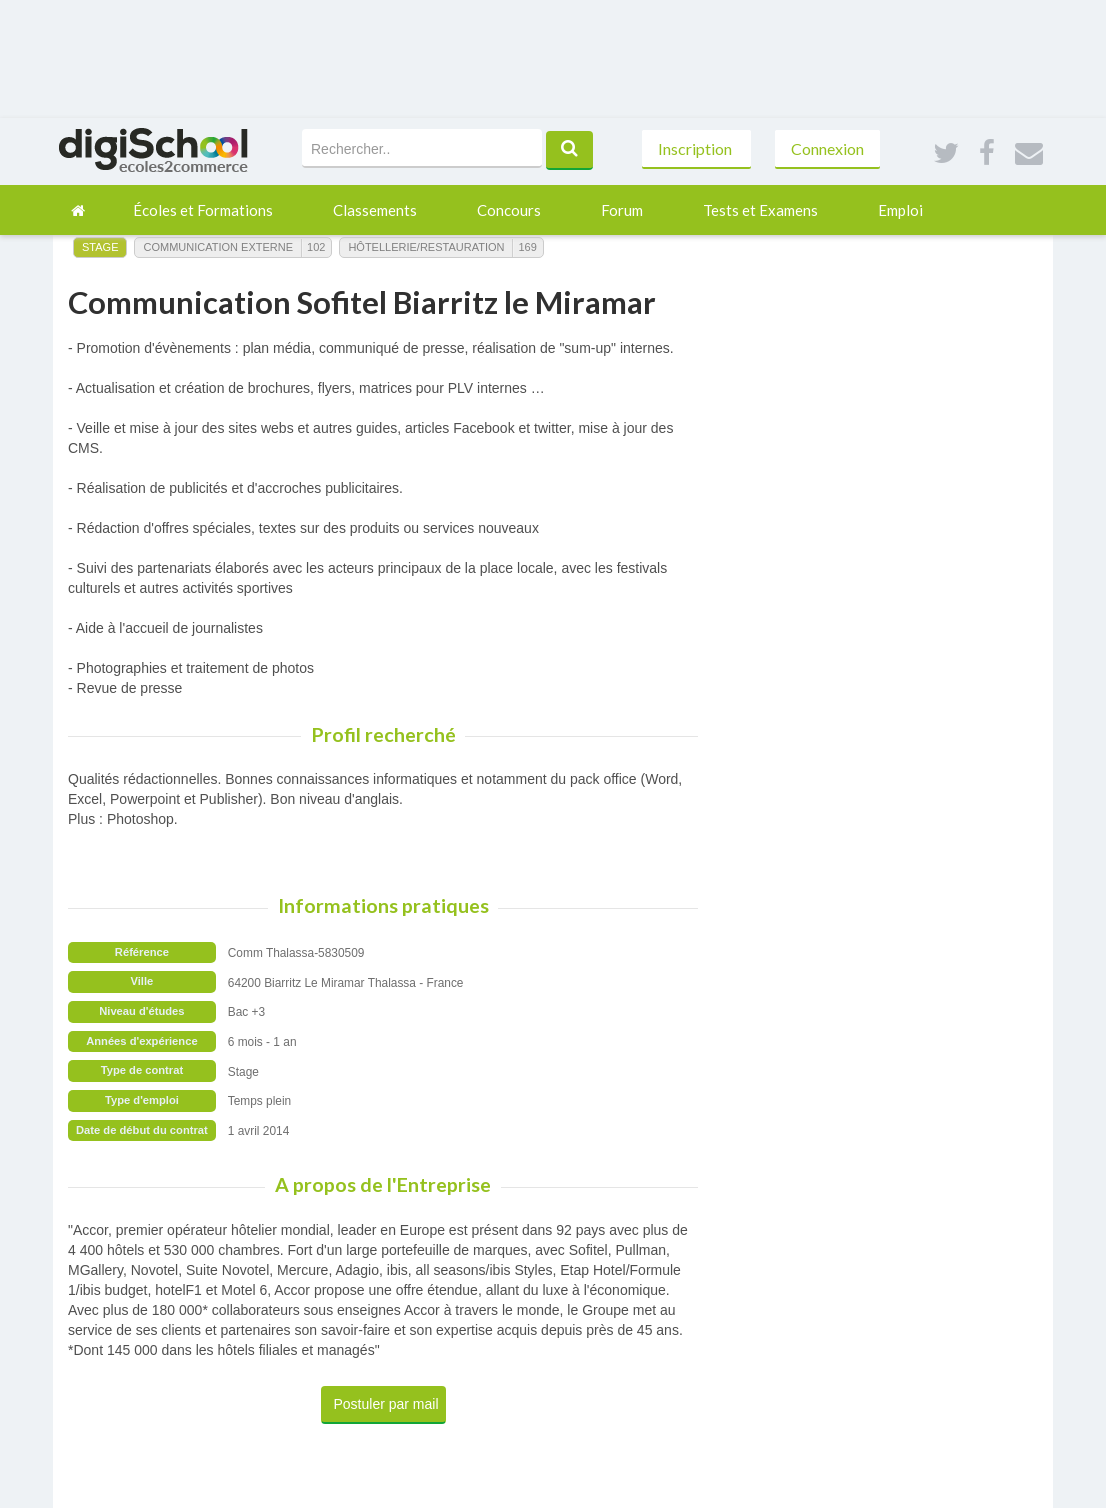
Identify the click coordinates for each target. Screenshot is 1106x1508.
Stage (100, 247)
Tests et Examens (760, 210)
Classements (375, 210)
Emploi (900, 210)
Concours (509, 210)
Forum (622, 210)
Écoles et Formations (203, 210)
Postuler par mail (386, 1404)
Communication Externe (218, 247)
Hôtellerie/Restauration (426, 247)
